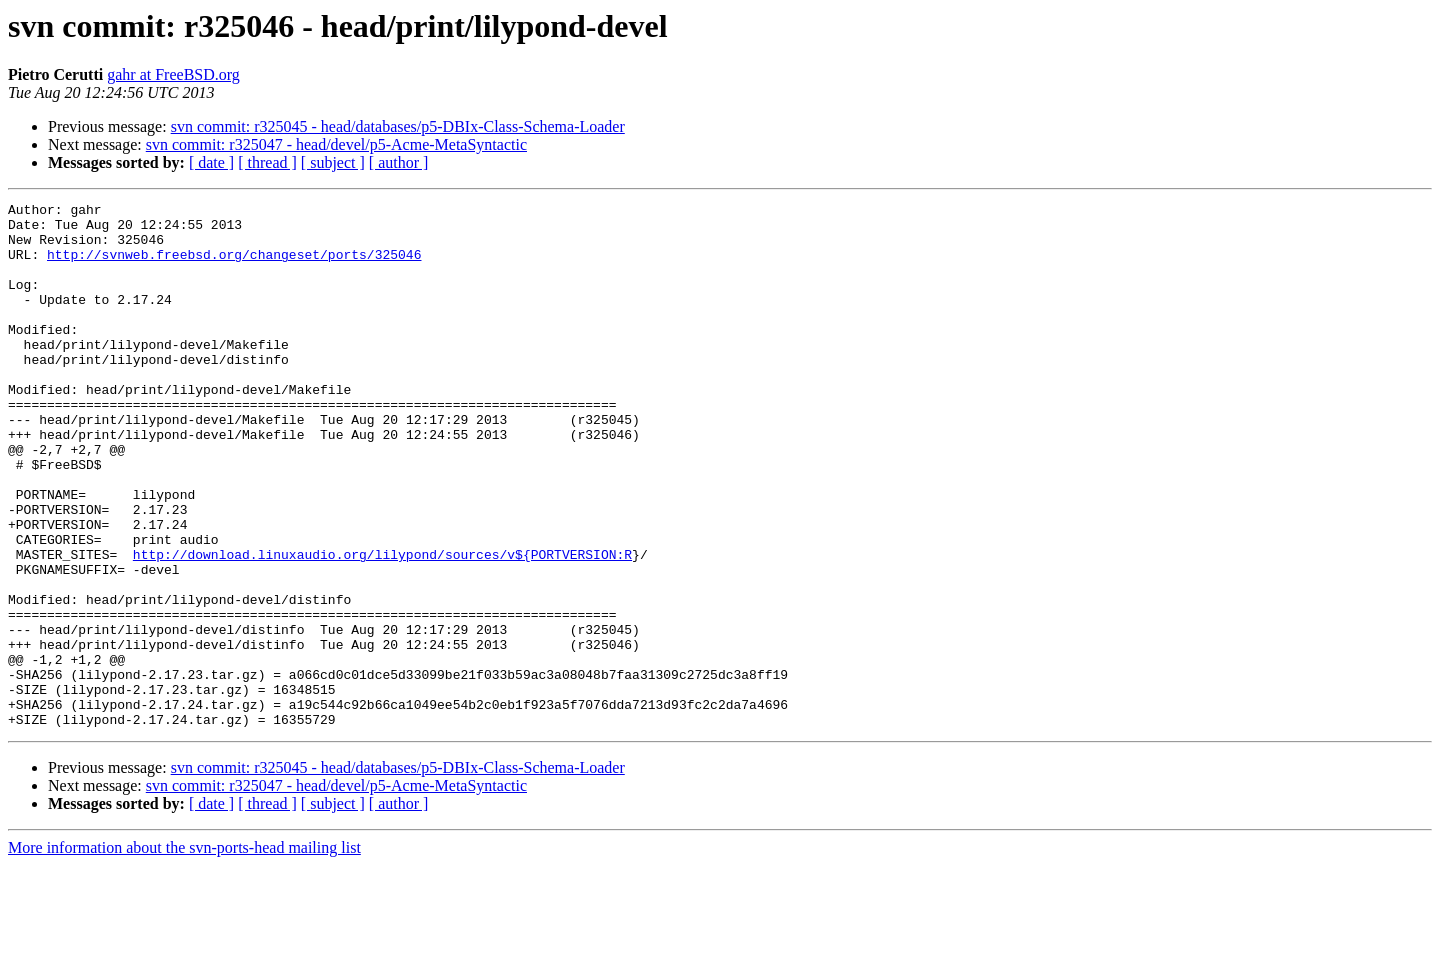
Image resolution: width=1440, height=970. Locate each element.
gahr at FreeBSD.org (173, 74)
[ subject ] (333, 162)
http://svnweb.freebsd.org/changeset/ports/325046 (234, 266)
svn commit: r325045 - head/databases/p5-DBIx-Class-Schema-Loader (398, 126)
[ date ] (211, 162)
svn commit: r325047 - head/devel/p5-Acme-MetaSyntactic (336, 144)
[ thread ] (267, 162)
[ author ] (399, 162)
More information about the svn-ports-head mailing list (184, 952)
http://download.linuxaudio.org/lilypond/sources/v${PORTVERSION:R (382, 626)
